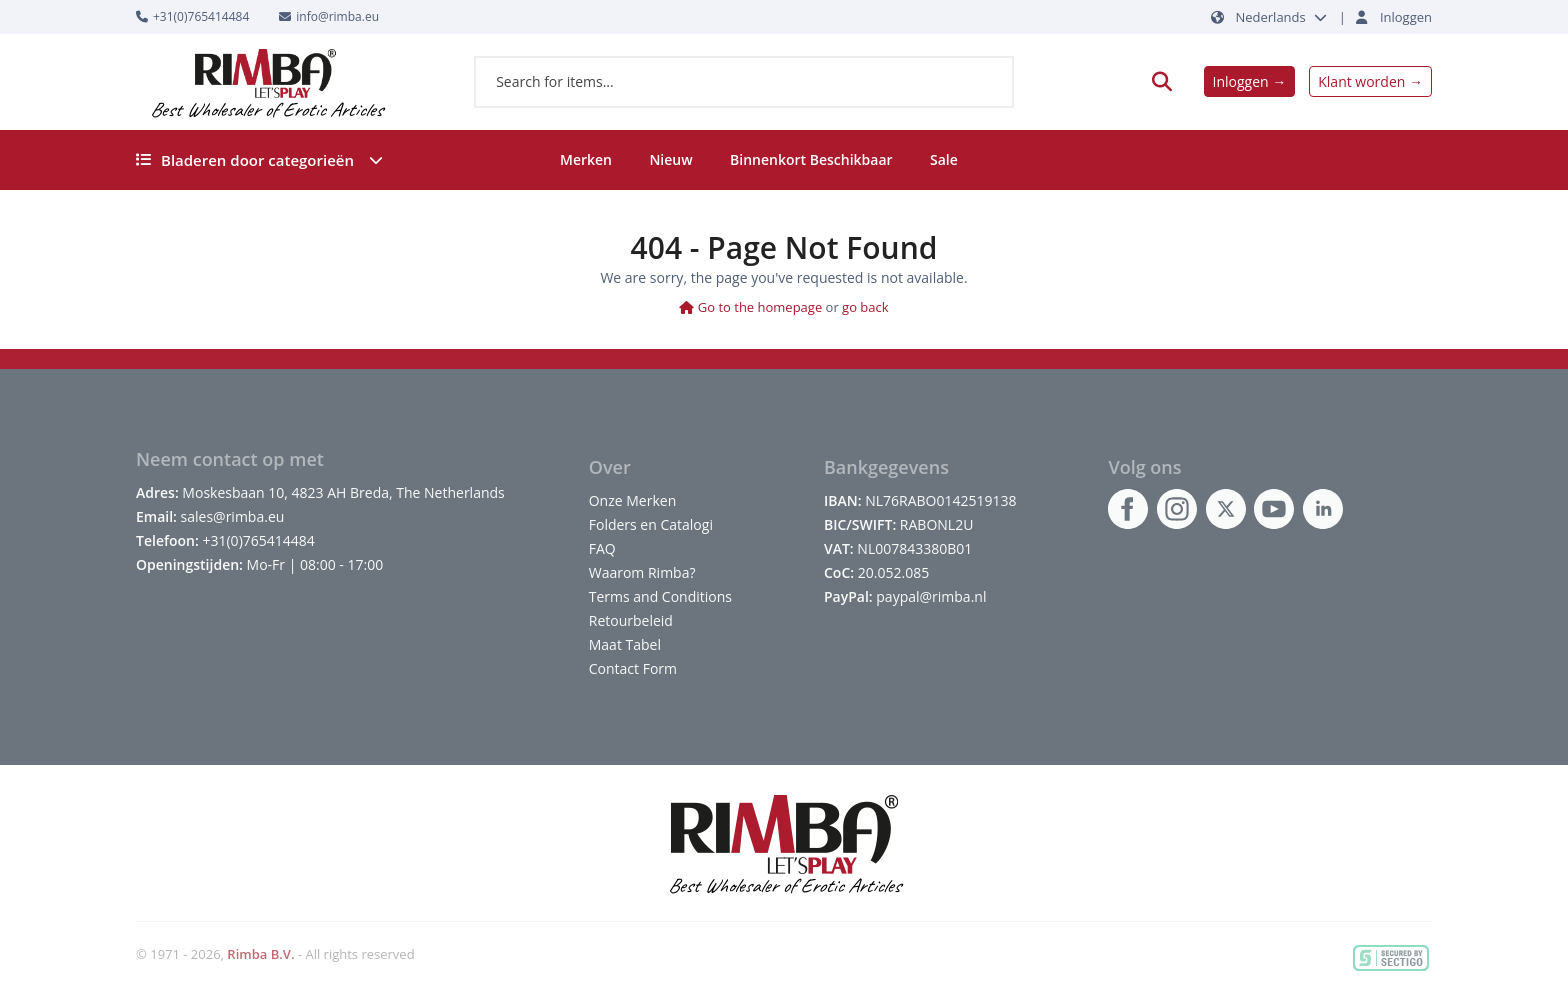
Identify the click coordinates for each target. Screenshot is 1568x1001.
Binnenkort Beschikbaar (811, 159)
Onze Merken (633, 500)
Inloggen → (1250, 81)
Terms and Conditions (660, 596)
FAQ (602, 548)
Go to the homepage (750, 307)
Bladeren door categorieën (259, 160)
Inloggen (1406, 17)
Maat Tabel (625, 644)
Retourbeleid (631, 620)
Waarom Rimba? (642, 572)
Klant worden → (1370, 81)
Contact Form (633, 668)
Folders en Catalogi (651, 524)
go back (865, 307)
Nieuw (670, 159)
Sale (944, 159)
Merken (586, 159)
